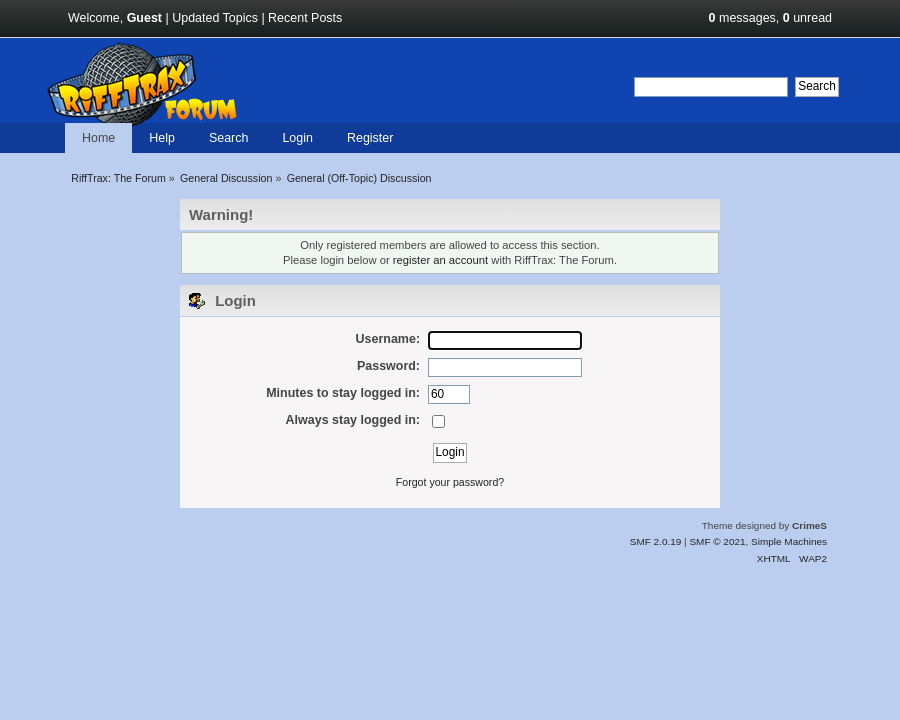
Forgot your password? (450, 482)
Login (297, 138)
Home (98, 138)
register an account (440, 260)
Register (370, 138)
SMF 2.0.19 (656, 541)
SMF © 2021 (717, 541)
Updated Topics (215, 18)
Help (162, 138)
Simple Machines (789, 541)
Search (229, 138)
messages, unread (770, 18)
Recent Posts (305, 18)
